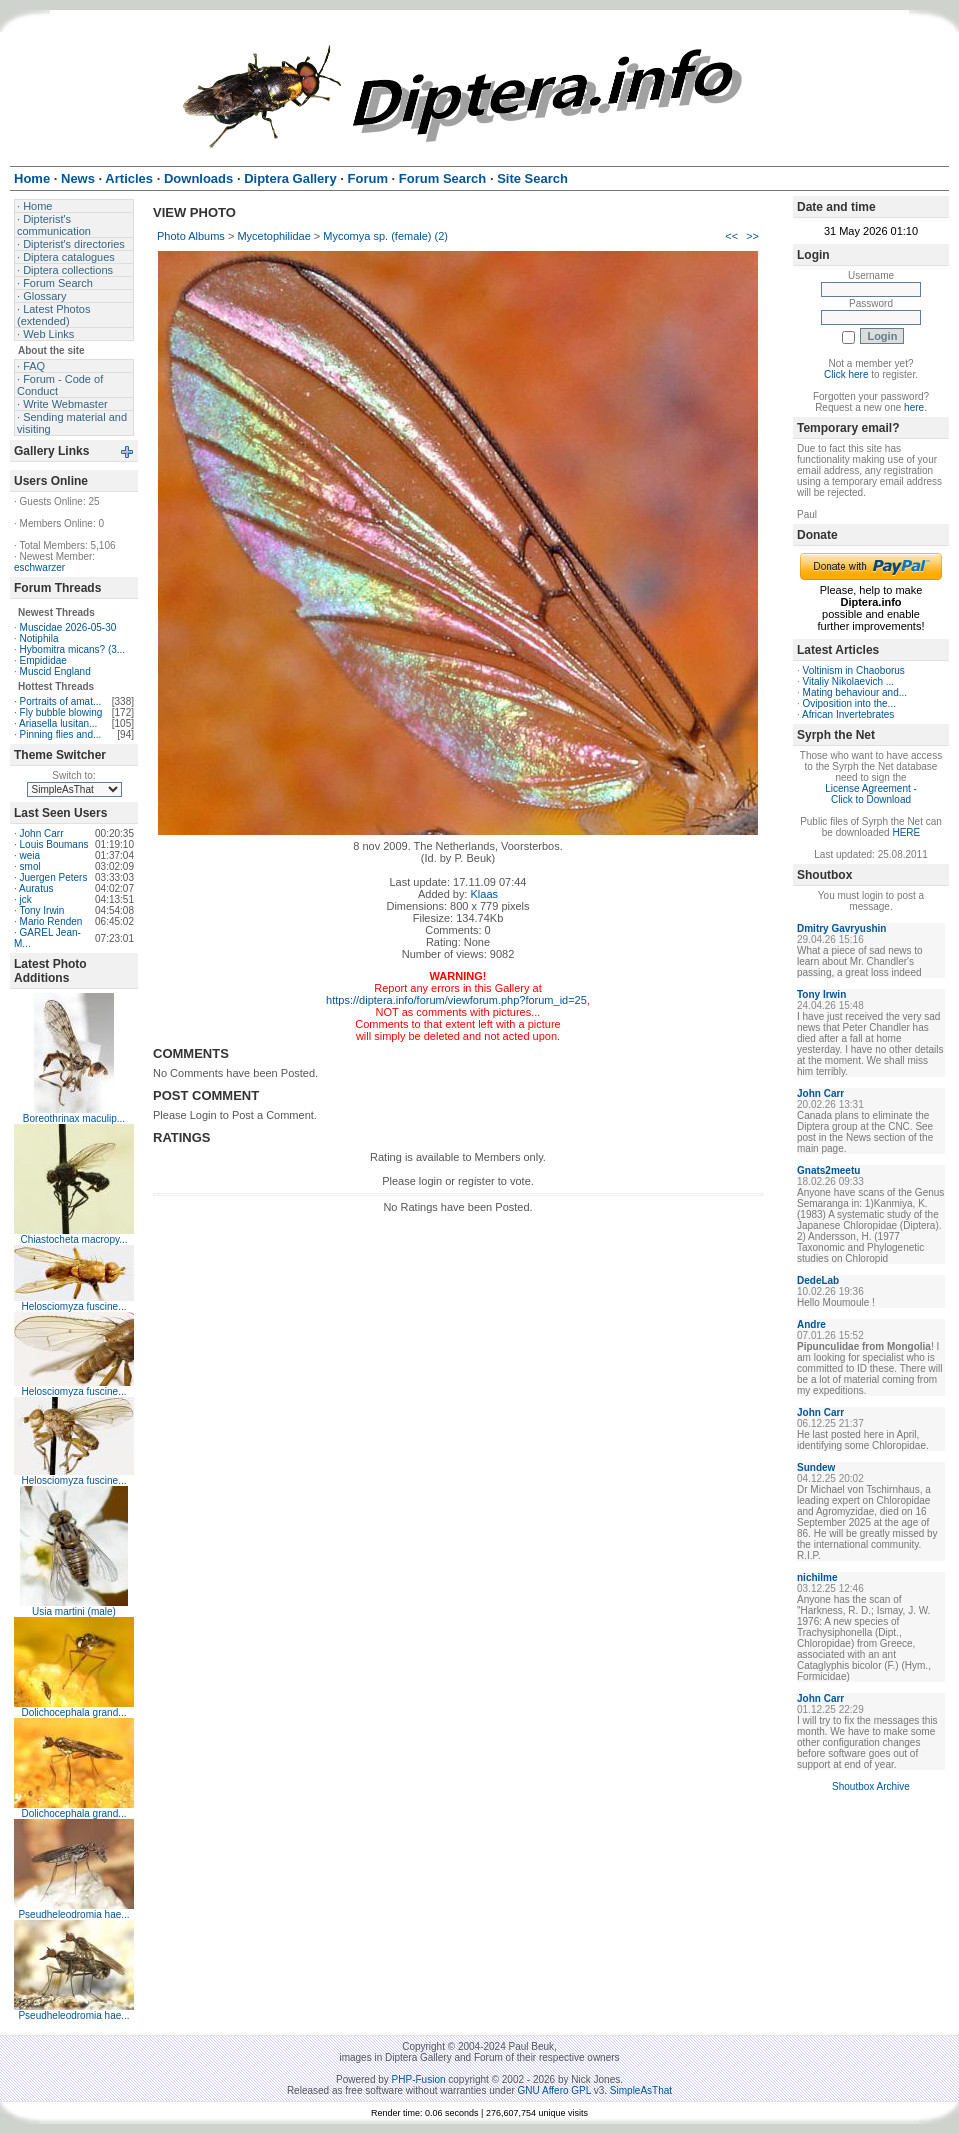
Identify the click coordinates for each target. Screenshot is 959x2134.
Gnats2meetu (828, 1170)
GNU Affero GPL (554, 2090)
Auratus (36, 888)
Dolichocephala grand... (73, 1712)
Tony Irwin (41, 910)
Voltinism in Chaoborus (854, 670)
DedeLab (818, 1280)
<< (731, 236)
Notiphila (39, 638)
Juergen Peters (54, 877)
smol (30, 866)
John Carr (42, 833)
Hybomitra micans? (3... (73, 649)
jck (26, 899)
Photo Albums (191, 236)
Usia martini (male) (74, 1611)
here (914, 407)
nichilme (817, 1577)
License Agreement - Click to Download (871, 794)
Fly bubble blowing (61, 712)
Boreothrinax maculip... (74, 1118)
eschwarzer (39, 567)
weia (30, 855)
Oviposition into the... (849, 703)
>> (752, 236)
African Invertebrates (848, 714)
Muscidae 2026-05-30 (68, 627)
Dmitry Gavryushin (841, 928)
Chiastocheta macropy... (73, 1239)
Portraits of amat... (61, 701)
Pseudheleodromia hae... (73, 1914)
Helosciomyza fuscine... (73, 1306)
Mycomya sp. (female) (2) (385, 236)
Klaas (485, 894)
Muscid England (55, 671)
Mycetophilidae (273, 236)
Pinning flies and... (61, 734)
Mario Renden (51, 921)
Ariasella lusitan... (58, 723)
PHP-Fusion (419, 2079)
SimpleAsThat (641, 2090)
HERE (906, 832)
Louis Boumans (54, 844)
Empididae (43, 660)
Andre (811, 1324)
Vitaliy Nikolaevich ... (849, 681)
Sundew (816, 1467)
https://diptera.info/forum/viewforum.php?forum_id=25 (456, 1000)
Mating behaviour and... (855, 692)
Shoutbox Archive (871, 1786)
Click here (846, 374)
